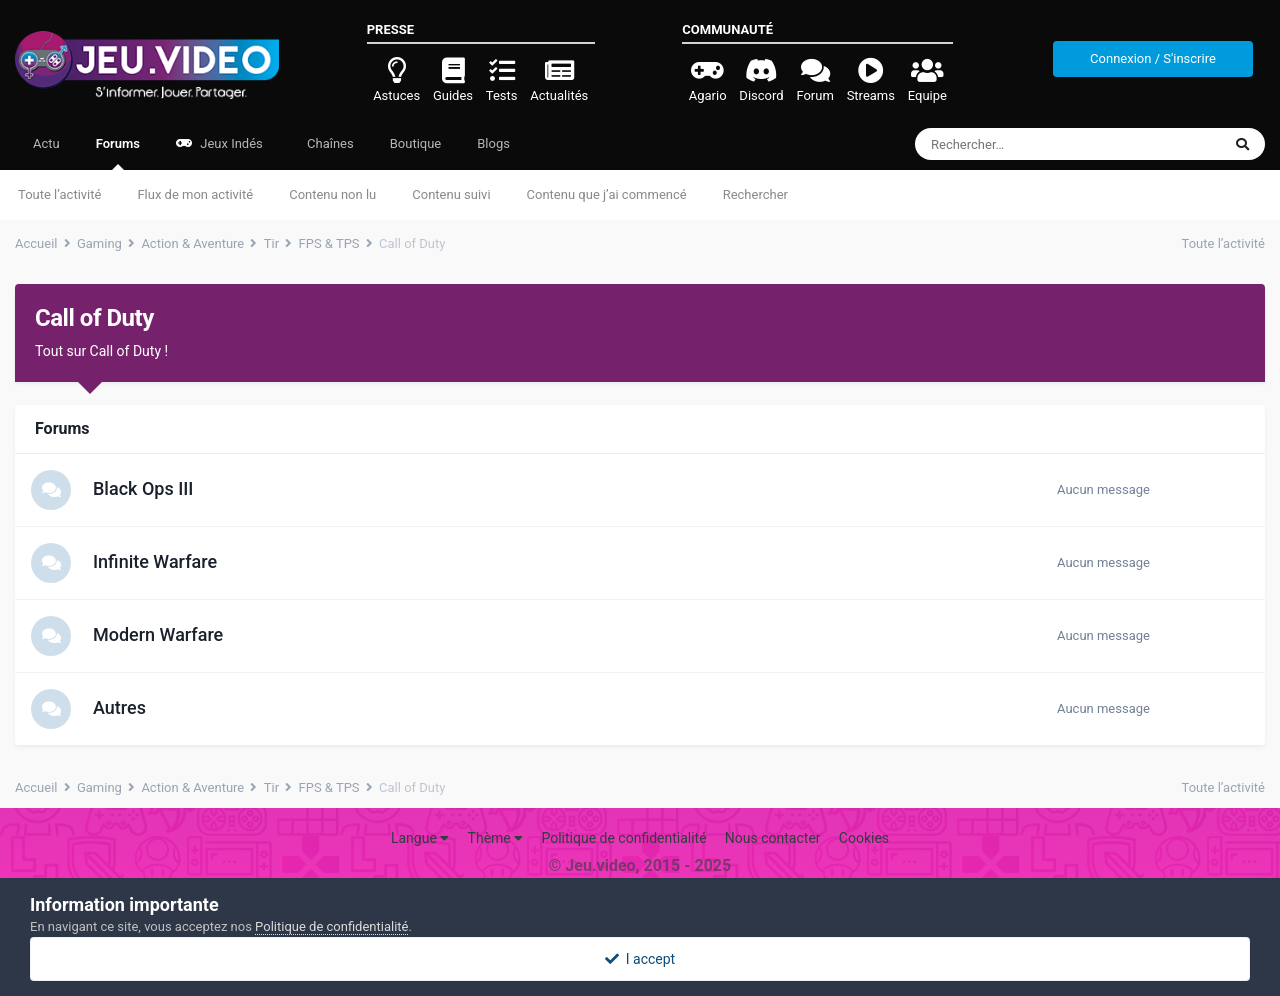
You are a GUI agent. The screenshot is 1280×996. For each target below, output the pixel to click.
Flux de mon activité (195, 194)
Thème (496, 838)
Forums (118, 153)
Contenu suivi (451, 194)
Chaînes (329, 143)
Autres (119, 707)
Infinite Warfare (155, 561)
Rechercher (755, 194)
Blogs (493, 143)
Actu (46, 143)
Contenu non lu (332, 194)
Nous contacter (773, 838)
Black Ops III (143, 488)
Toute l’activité (59, 194)
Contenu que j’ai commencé (607, 194)
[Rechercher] (1023, 144)
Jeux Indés (219, 143)
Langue (420, 838)
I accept (640, 959)
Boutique (416, 143)
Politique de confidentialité (623, 838)
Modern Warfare (158, 634)
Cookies (864, 838)
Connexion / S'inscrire (1153, 58)
